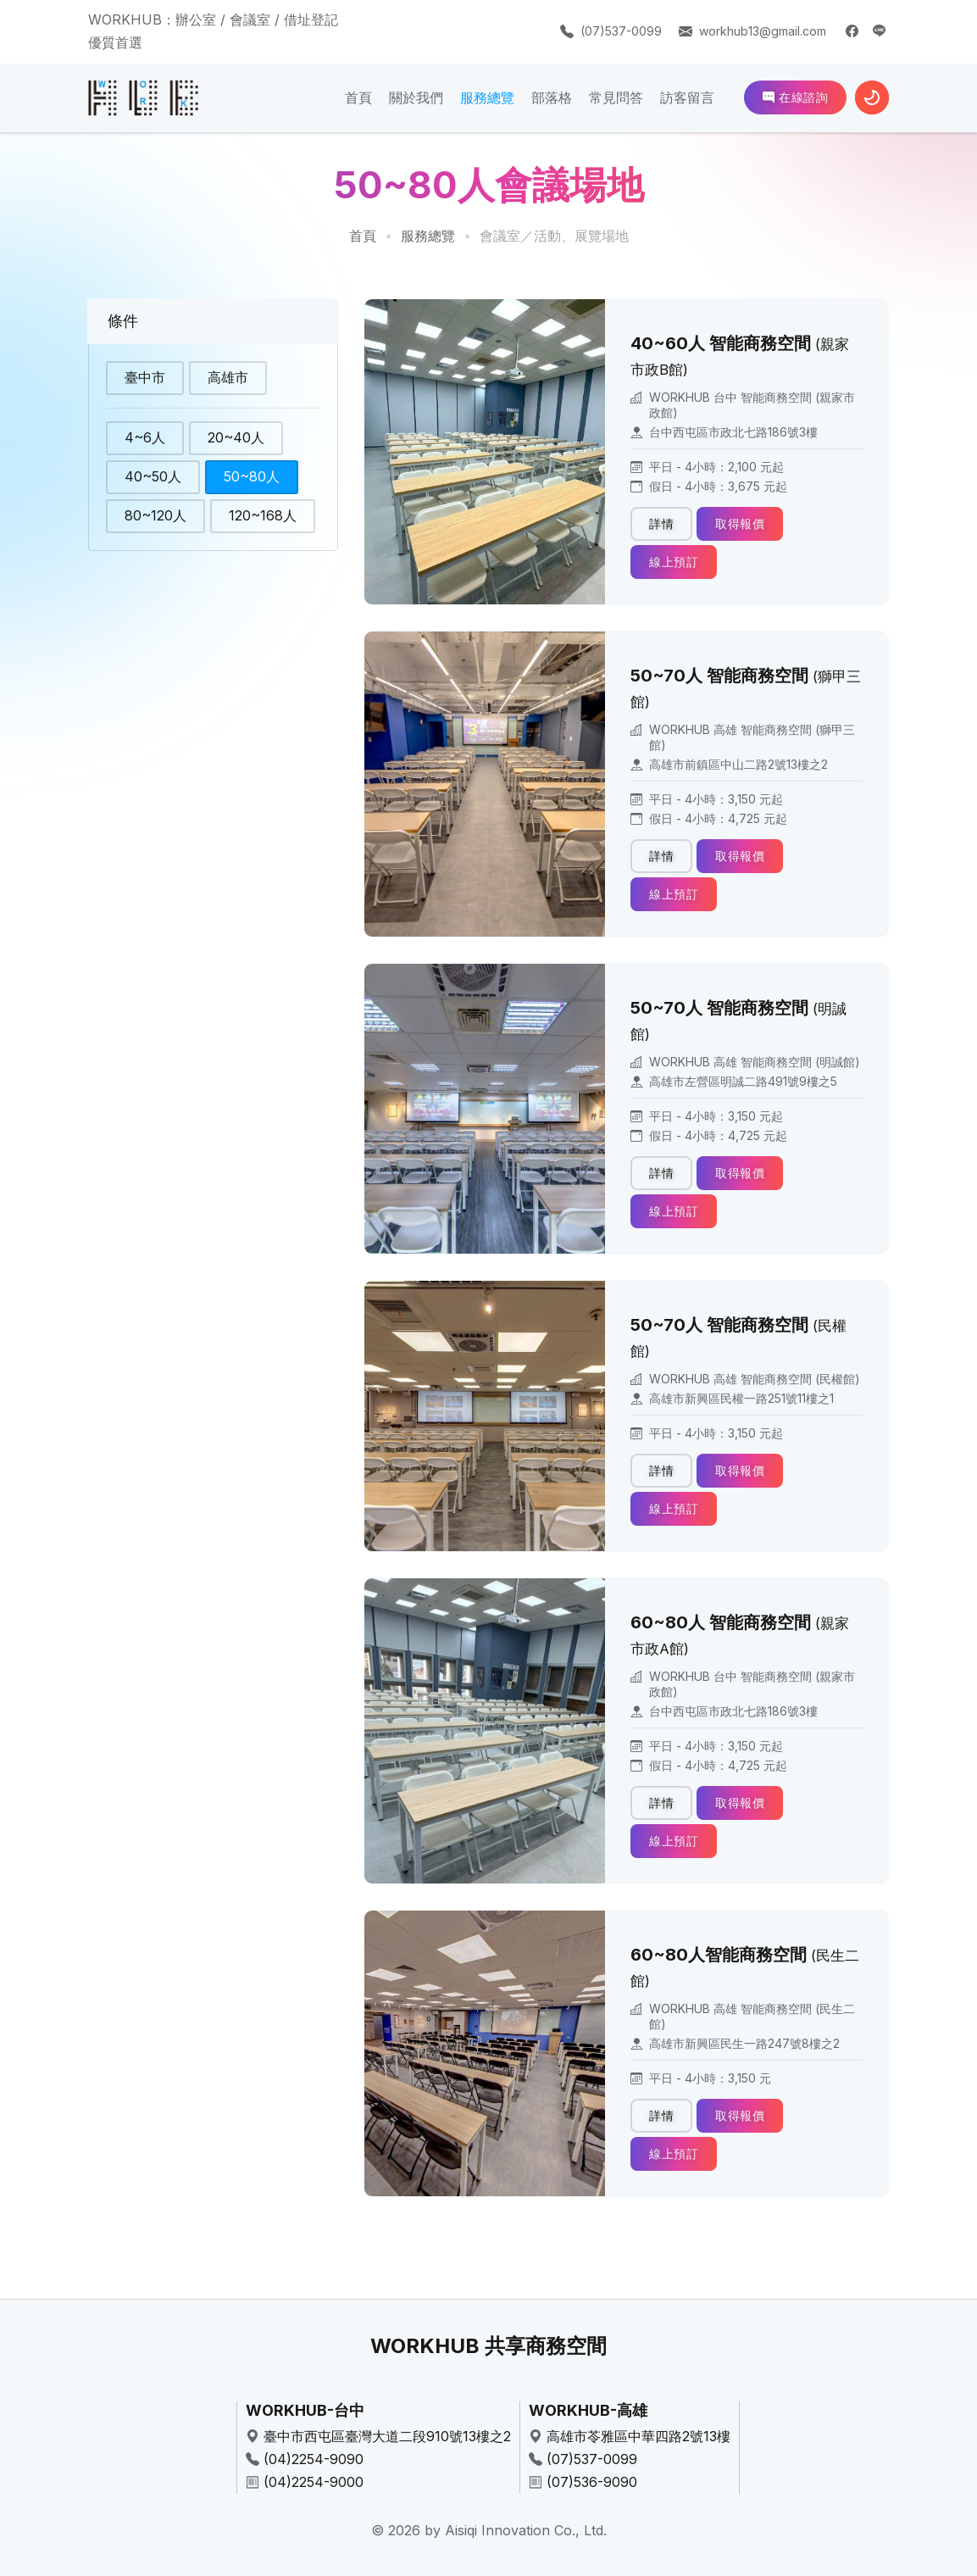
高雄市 (228, 379)
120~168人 (263, 515)
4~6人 (145, 437)
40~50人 (153, 476)
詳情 (661, 523)
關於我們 (416, 97)
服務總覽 (487, 97)
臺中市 (145, 379)
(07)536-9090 (592, 2481)
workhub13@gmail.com (762, 31)
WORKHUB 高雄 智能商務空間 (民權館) (754, 1378)
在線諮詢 (795, 97)
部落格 (551, 97)
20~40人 (236, 437)
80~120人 (155, 515)
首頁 (358, 97)
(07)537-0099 (621, 31)
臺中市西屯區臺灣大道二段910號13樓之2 (387, 2436)
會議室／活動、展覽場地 (554, 235)
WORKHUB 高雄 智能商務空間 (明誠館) (754, 1061)
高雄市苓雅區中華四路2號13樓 (638, 2436)
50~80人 (252, 476)
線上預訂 (673, 561)
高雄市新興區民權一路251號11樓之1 (741, 1398)
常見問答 (616, 97)
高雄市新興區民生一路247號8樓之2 (744, 2043)
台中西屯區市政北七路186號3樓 (733, 432)
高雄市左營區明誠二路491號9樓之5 (743, 1081)
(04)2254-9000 (314, 2481)
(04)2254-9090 (314, 2459)
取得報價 (739, 523)
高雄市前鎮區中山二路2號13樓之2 (738, 764)
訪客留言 (687, 97)
